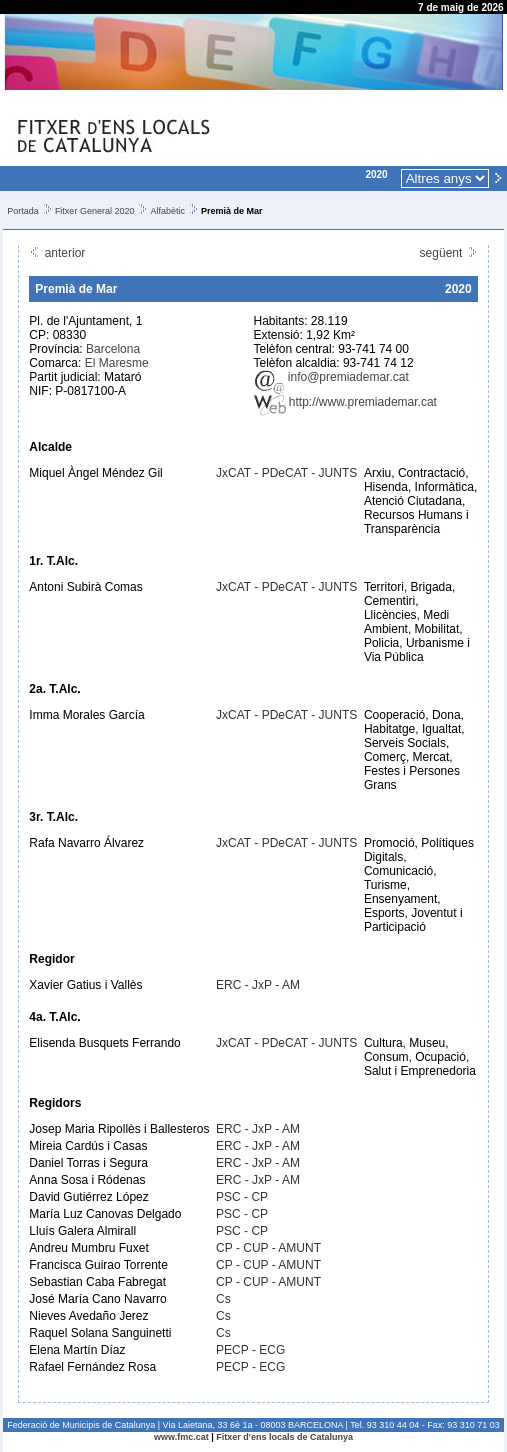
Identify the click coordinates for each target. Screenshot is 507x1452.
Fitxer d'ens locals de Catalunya (284, 1437)
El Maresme (117, 363)
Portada (23, 211)
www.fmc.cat (181, 1437)
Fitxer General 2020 (95, 211)
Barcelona (113, 349)
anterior (57, 253)
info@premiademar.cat (331, 377)
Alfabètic (167, 211)
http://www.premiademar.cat (345, 402)
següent (449, 253)
